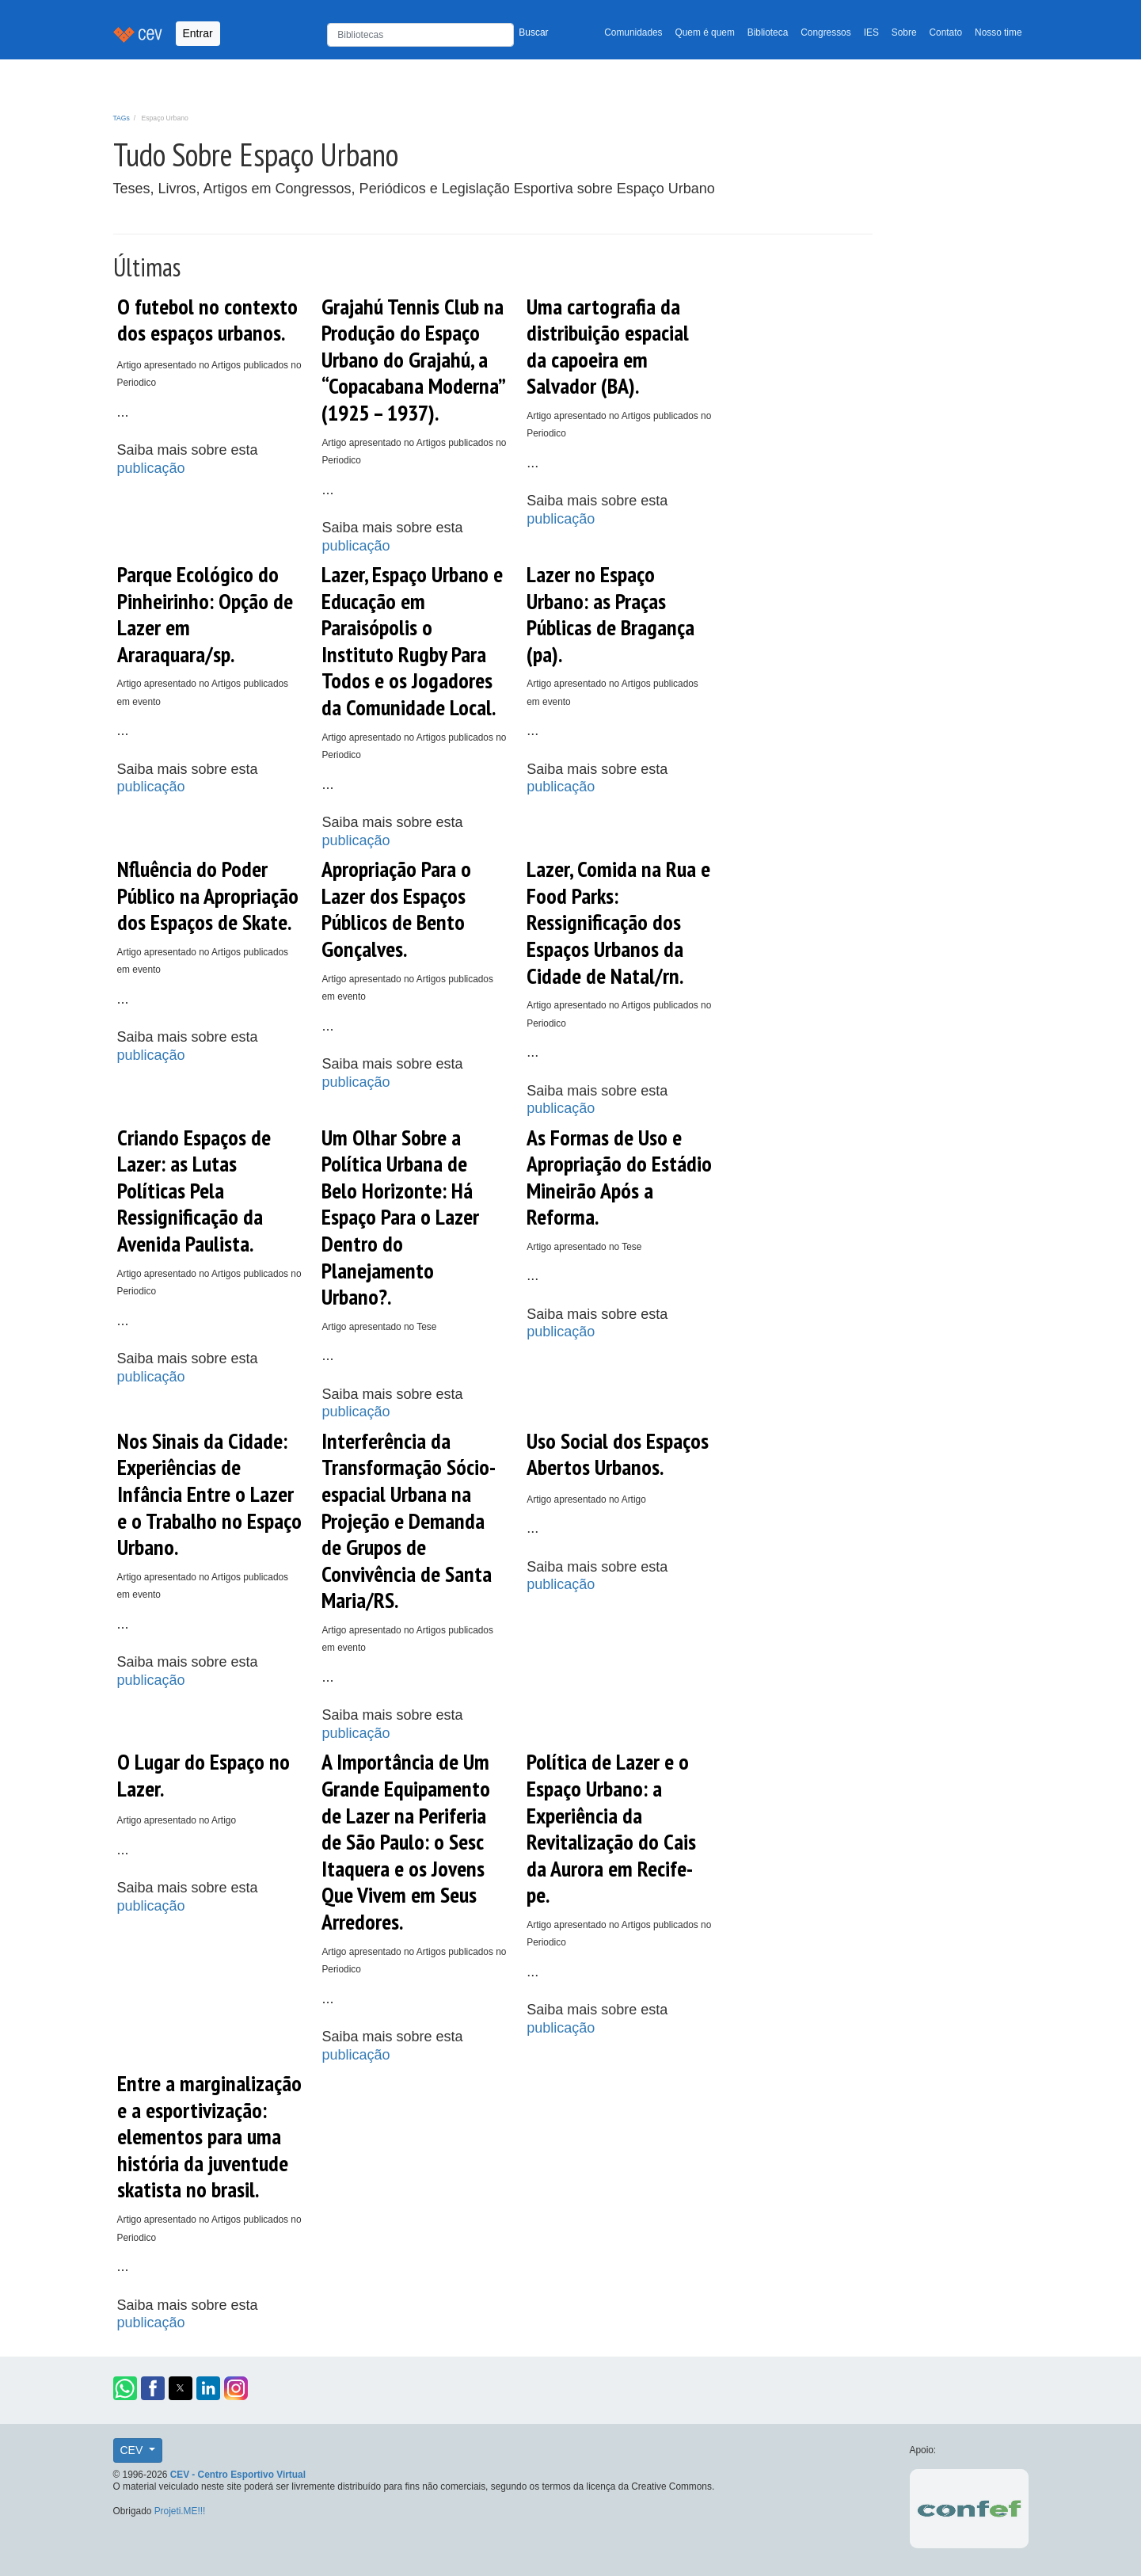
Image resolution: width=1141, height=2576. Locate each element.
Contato (946, 32)
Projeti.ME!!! (180, 2511)
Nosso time (998, 32)
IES (871, 32)
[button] (125, 2388)
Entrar (198, 33)
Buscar (533, 32)
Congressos (825, 32)
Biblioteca (768, 32)
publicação (151, 468)
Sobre (904, 32)
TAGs (121, 118)
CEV (133, 2450)
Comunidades (633, 32)
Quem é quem (705, 32)
